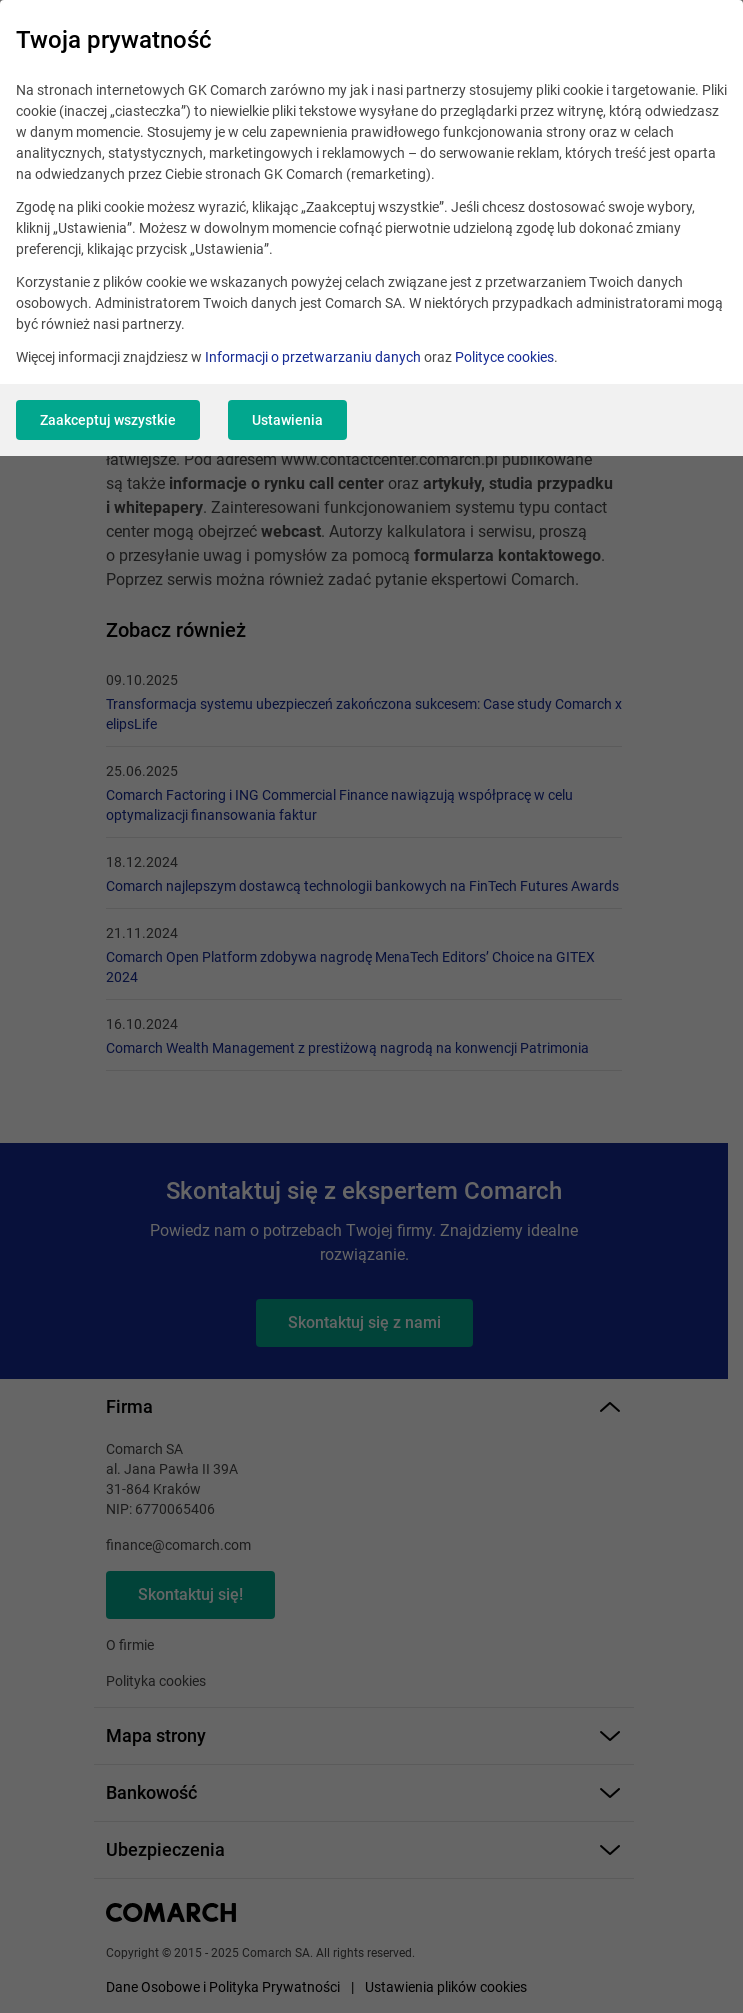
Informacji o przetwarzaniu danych (313, 357)
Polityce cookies (504, 357)
